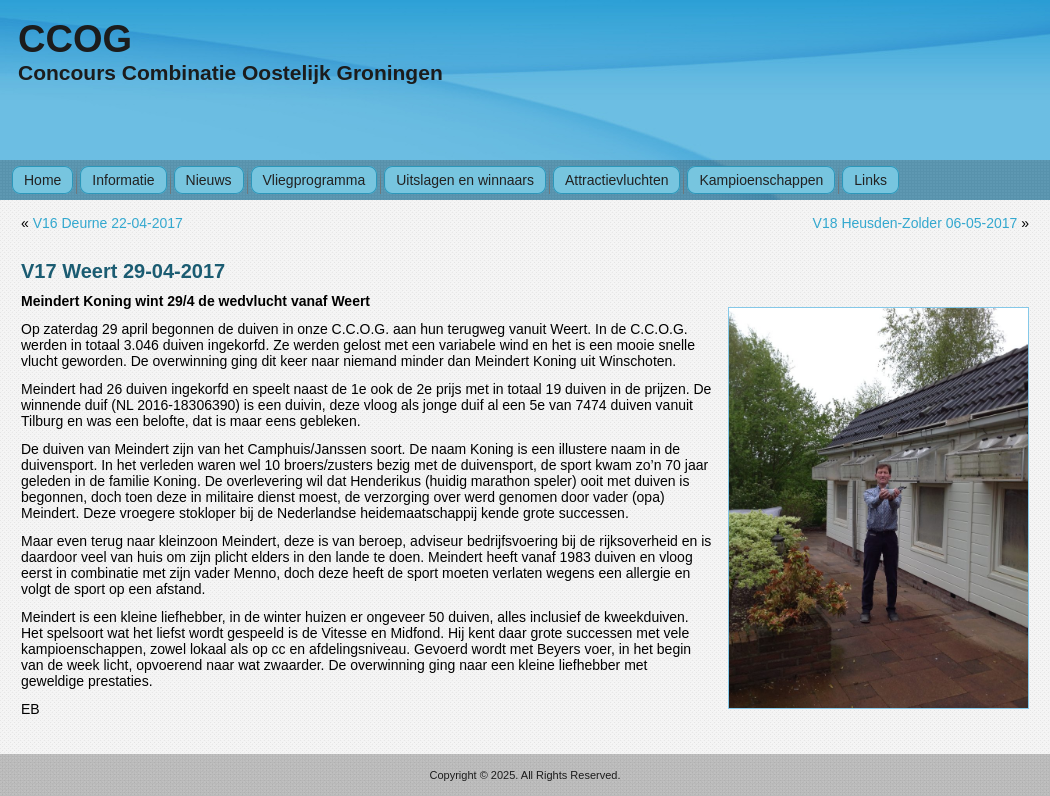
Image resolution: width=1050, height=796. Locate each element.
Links (870, 180)
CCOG (75, 39)
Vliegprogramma (314, 180)
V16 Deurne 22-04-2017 (108, 223)
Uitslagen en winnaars (465, 180)
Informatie (123, 180)
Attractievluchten (617, 180)
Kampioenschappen (761, 180)
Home (42, 180)
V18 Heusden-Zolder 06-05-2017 (915, 223)
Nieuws (209, 180)
